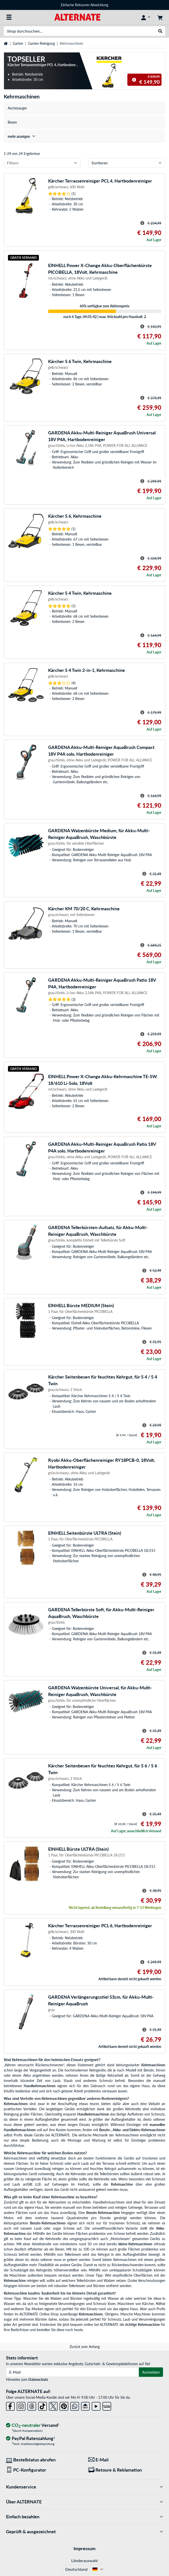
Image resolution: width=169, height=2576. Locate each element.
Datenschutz (38, 2379)
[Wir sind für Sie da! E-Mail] (125, 2459)
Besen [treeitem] (12, 122)
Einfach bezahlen (84, 2516)
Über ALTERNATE (84, 2501)
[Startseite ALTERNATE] (77, 17)
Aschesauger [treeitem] (17, 108)
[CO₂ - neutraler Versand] (32, 2425)
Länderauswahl (84, 2560)
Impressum (84, 2548)
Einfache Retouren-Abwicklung (84, 5)
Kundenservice (84, 2487)
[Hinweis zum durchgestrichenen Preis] (134, 80)
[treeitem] (84, 136)
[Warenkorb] (160, 17)
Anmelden (151, 2372)
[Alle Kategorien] (9, 17)
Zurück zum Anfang (85, 2347)
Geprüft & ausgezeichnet (84, 2531)
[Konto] (145, 17)
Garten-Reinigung (41, 43)
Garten (18, 43)
